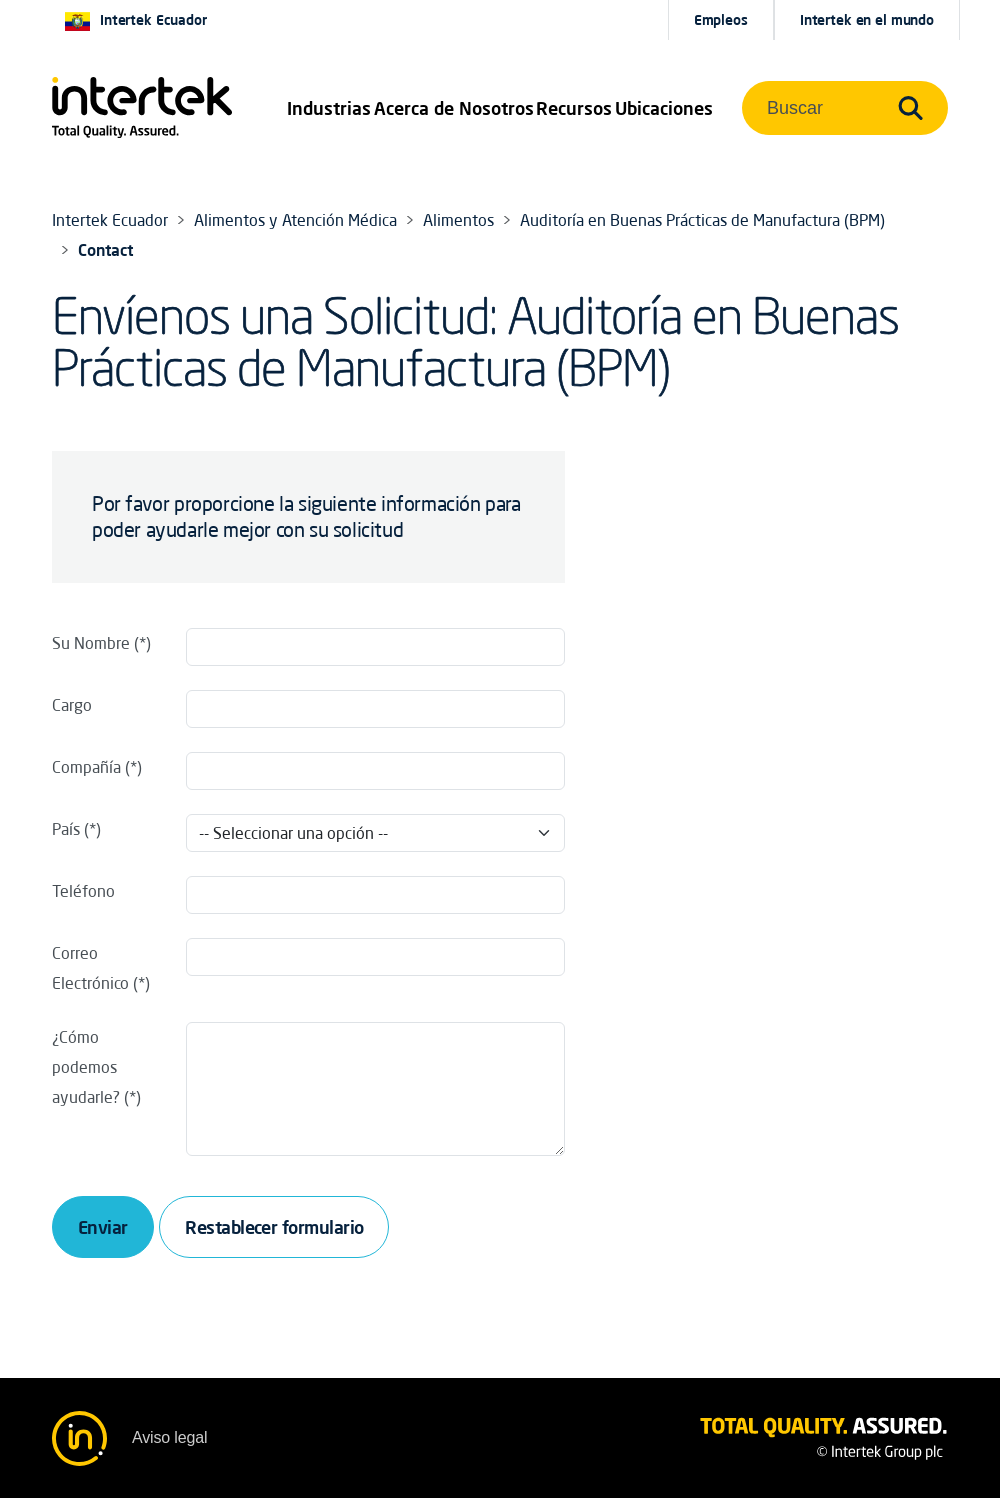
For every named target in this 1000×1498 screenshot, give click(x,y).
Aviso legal (169, 1437)
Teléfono (83, 891)
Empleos (721, 20)
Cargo (72, 705)
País (66, 829)
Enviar (103, 1227)
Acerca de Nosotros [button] (454, 108)
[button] (329, 108)
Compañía (86, 767)
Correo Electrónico (90, 968)
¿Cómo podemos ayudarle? (86, 1067)
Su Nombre (91, 643)
